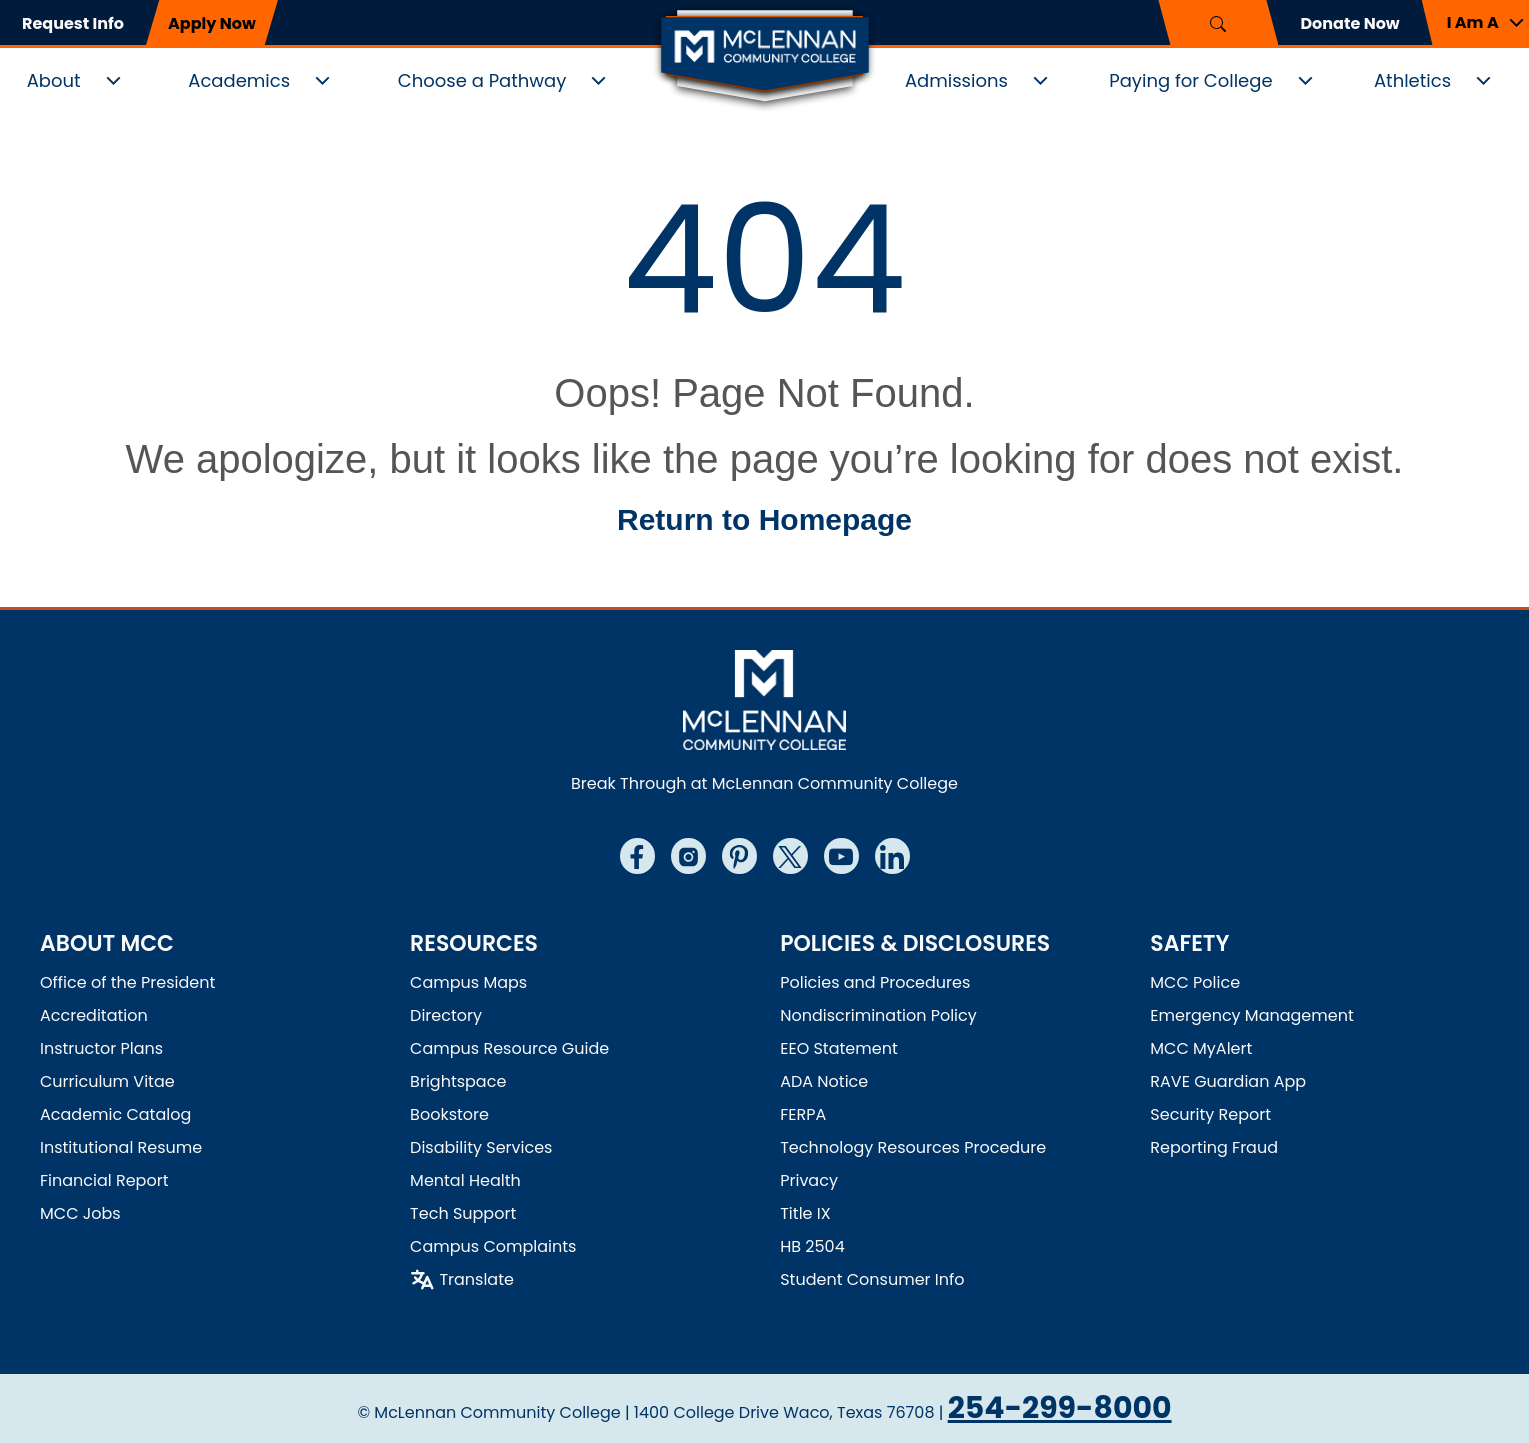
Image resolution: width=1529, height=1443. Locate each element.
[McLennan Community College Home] (765, 58)
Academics (239, 80)
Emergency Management (1251, 1015)
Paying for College (1190, 80)
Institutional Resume (121, 1147)
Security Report (1210, 1114)
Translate (476, 1279)
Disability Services (481, 1147)
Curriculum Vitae (107, 1081)
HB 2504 (812, 1246)
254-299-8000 (1060, 1408)
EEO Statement (839, 1048)
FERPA (803, 1114)
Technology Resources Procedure (913, 1147)
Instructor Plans (101, 1048)
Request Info (73, 23)
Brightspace (458, 1081)
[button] (1475, 22)
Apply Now (212, 23)
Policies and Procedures (875, 982)
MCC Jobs (80, 1213)
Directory (446, 1015)
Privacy (809, 1180)
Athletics (1412, 80)
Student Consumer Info (872, 1279)
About (54, 80)
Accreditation (94, 1015)
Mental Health (465, 1180)
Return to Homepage (764, 519)
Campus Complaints (493, 1246)
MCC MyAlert (1201, 1048)
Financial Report (104, 1180)
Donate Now (1349, 23)
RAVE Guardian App (1228, 1081)
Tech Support (463, 1213)
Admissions (956, 80)
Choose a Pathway (482, 80)
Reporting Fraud (1214, 1147)
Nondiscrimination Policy (878, 1015)
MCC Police (1195, 982)
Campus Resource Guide (509, 1048)
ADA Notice (824, 1081)
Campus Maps (468, 982)
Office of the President (127, 982)
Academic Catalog (115, 1114)
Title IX (805, 1213)
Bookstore (449, 1114)
